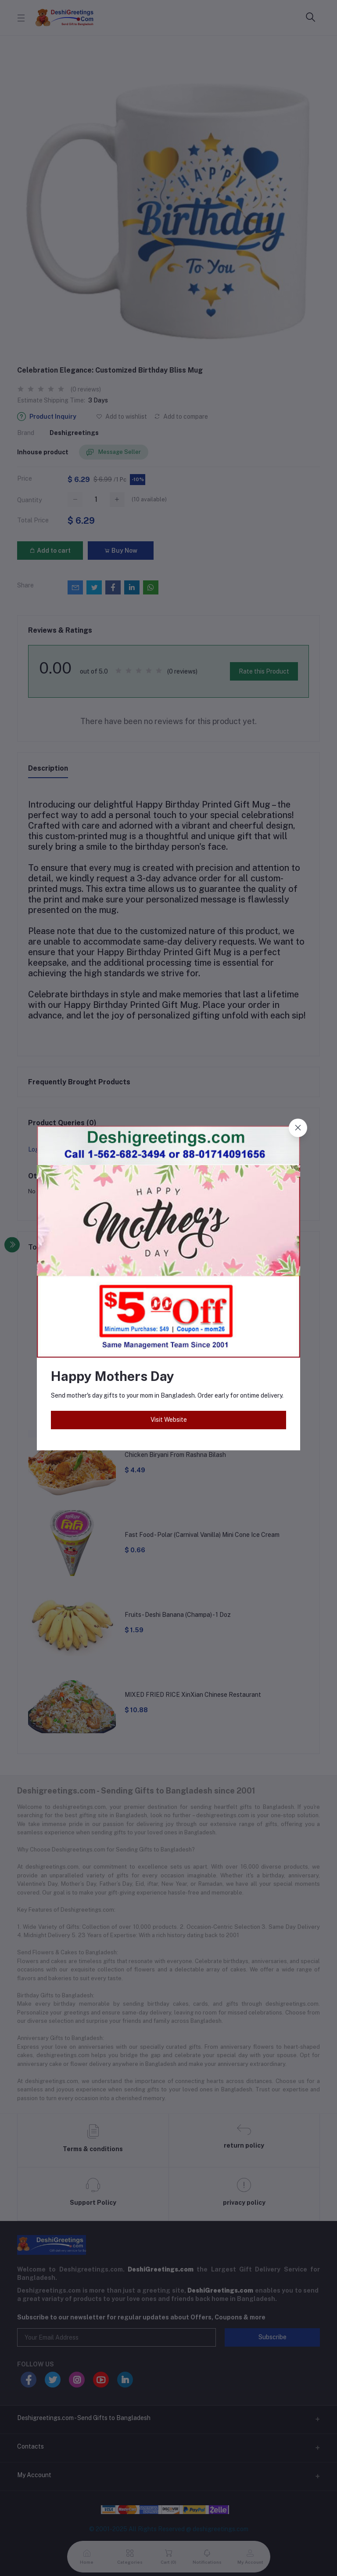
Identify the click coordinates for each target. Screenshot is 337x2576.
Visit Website (169, 1419)
